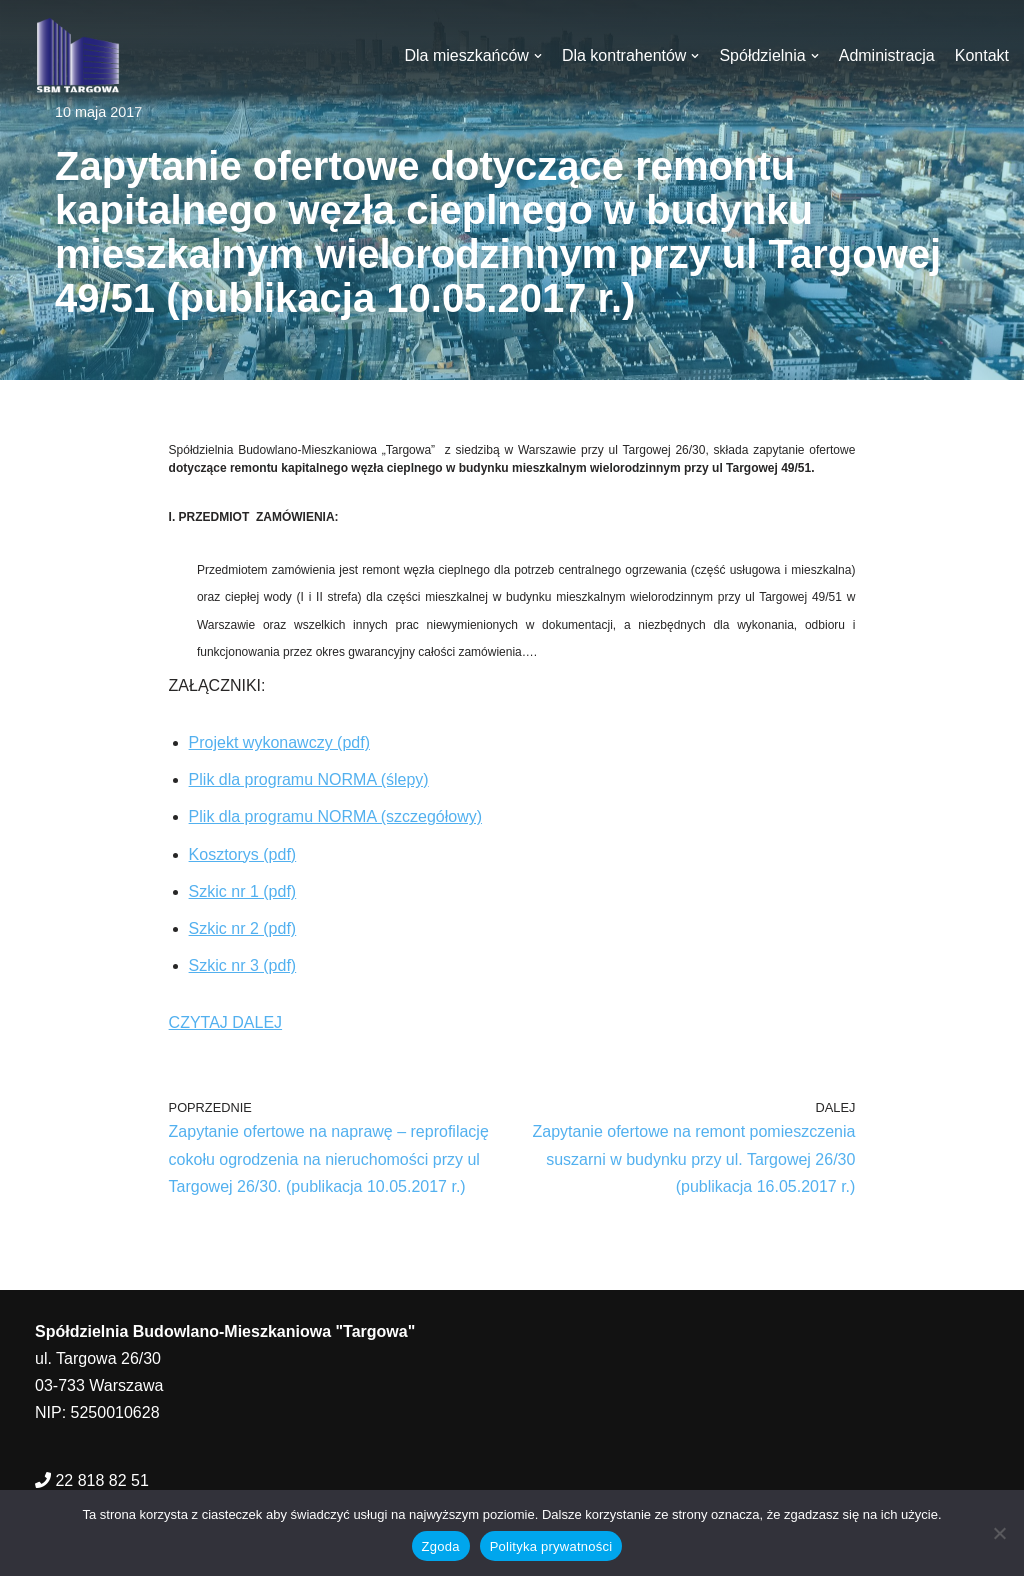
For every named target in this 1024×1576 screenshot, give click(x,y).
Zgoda (441, 1546)
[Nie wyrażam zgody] (999, 1533)
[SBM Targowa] (75, 55)
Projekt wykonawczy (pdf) (279, 742)
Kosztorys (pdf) (243, 854)
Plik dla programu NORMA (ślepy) (309, 779)
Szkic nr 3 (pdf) (243, 965)
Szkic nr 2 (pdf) (243, 928)
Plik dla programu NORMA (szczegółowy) (335, 816)
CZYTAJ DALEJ (226, 1022)
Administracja (887, 55)
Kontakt (982, 55)
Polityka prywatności (551, 1546)
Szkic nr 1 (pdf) (243, 891)
